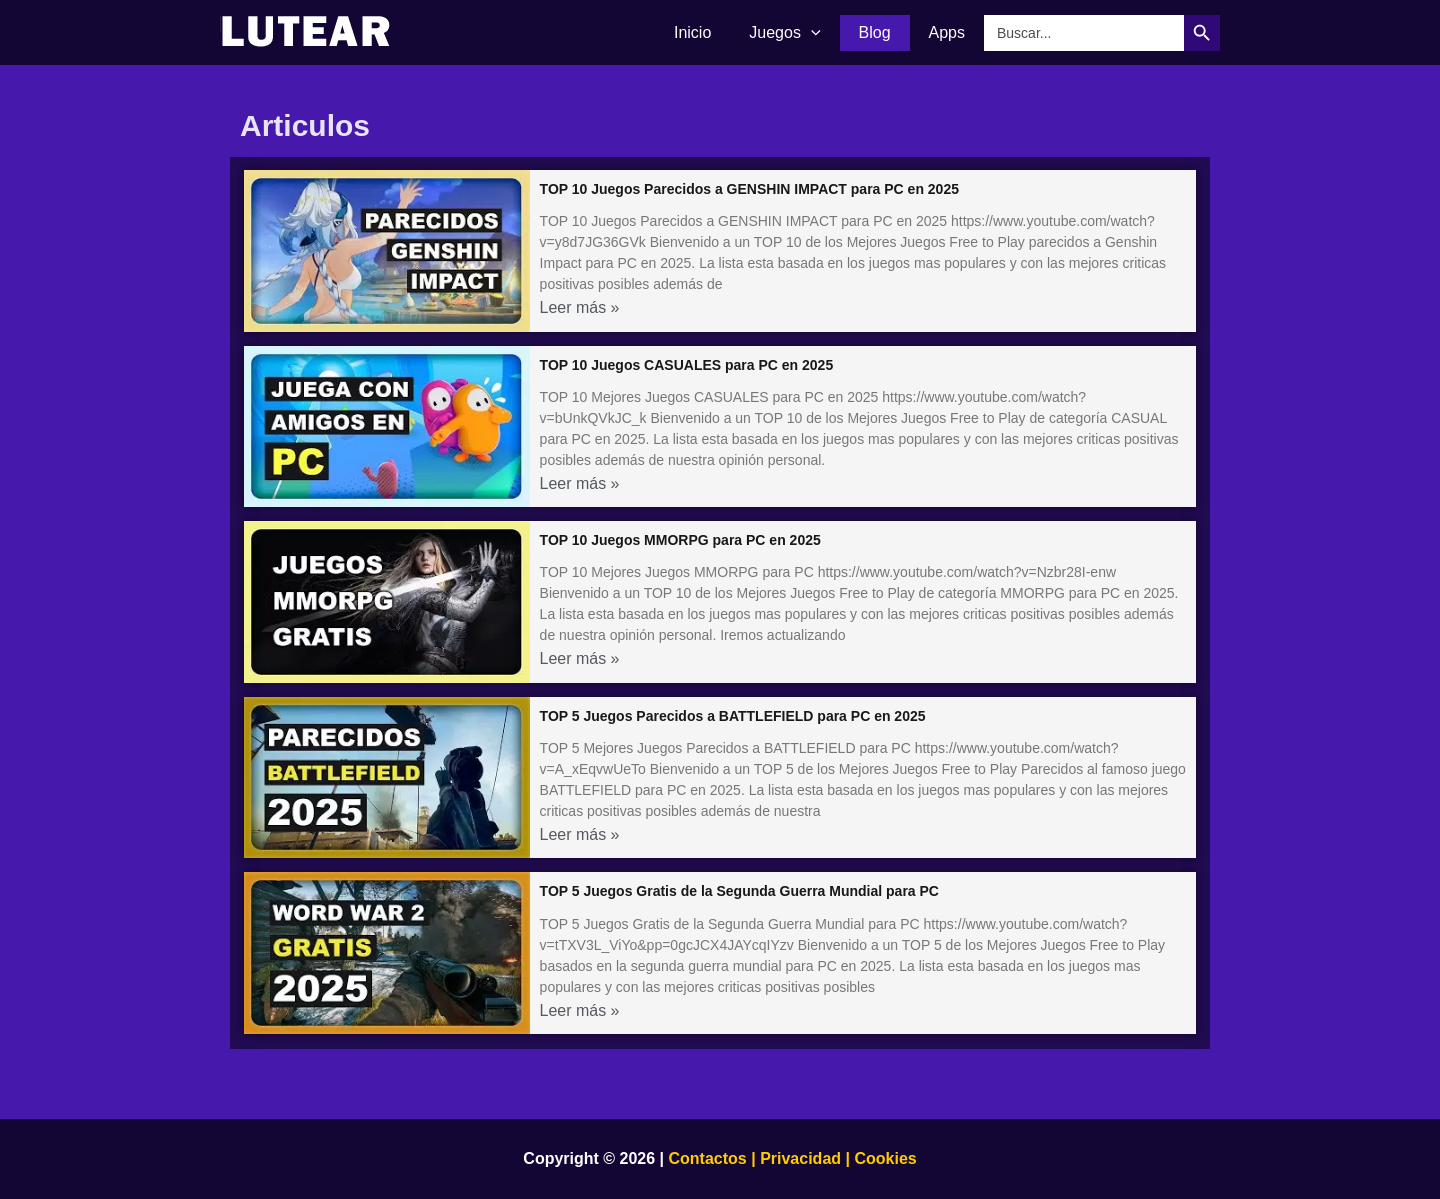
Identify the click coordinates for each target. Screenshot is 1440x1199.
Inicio (713, 32)
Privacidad (800, 1158)
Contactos (708, 1158)
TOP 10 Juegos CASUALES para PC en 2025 (687, 365)
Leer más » (580, 308)
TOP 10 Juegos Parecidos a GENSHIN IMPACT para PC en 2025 (749, 189)
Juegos (799, 33)
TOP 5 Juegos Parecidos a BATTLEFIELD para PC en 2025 (733, 716)
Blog (884, 32)
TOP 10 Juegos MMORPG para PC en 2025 (680, 540)
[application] (826, 33)
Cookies (883, 1158)
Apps (950, 32)
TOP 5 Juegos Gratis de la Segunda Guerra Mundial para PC (739, 891)
